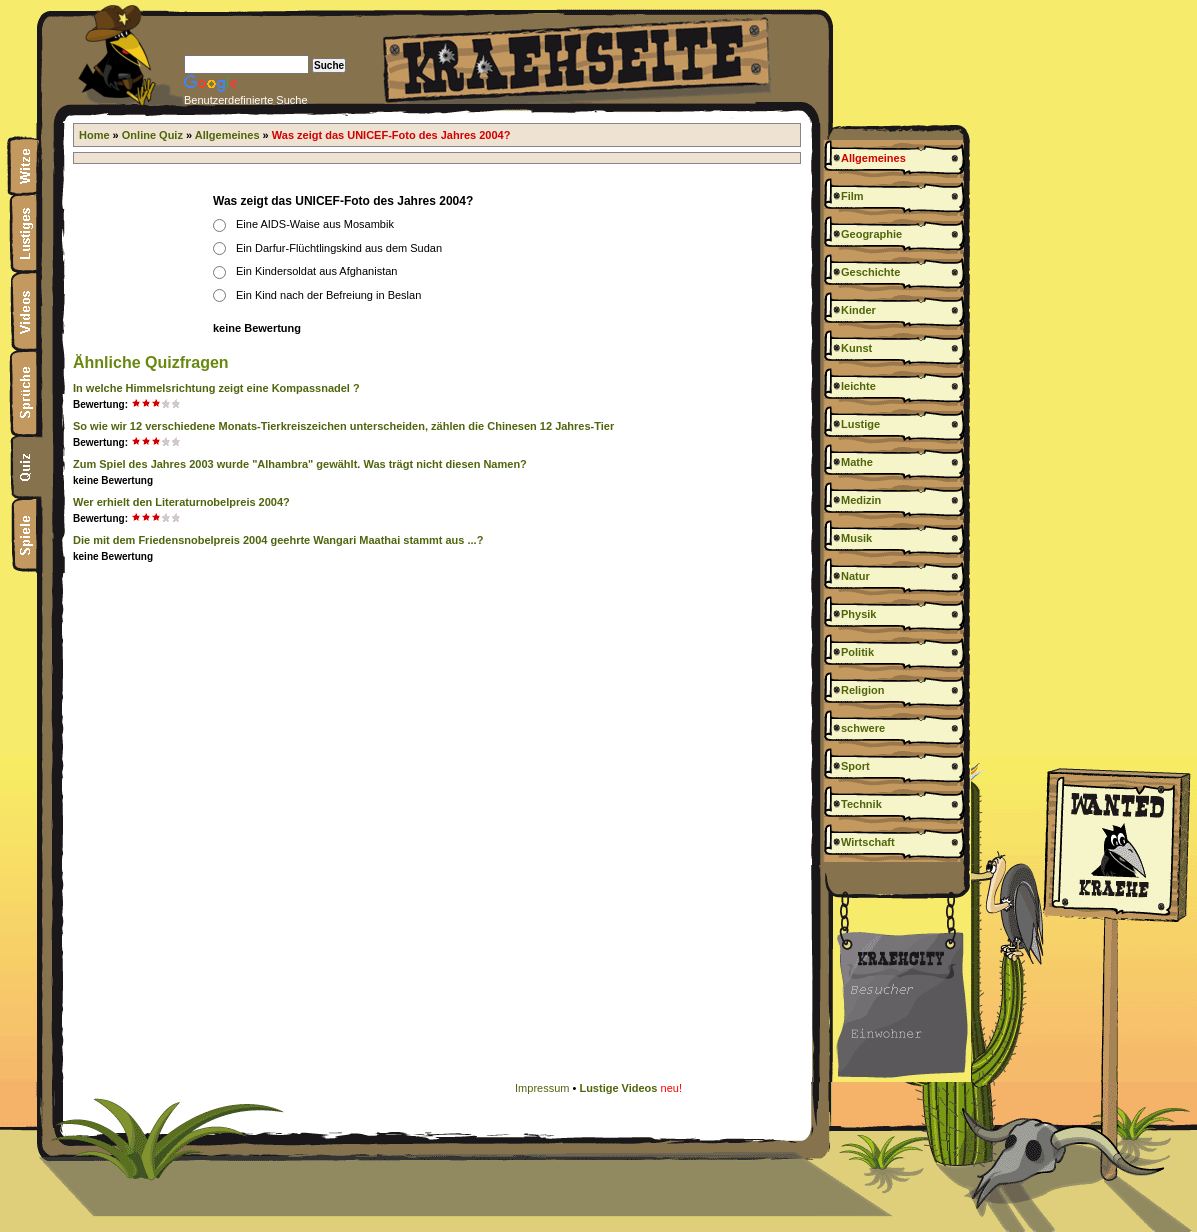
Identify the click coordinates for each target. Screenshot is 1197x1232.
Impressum (542, 1088)
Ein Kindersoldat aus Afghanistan (316, 271)
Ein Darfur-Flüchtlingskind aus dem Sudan (339, 248)
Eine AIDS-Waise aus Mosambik (315, 224)
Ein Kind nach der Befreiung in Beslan (328, 295)
